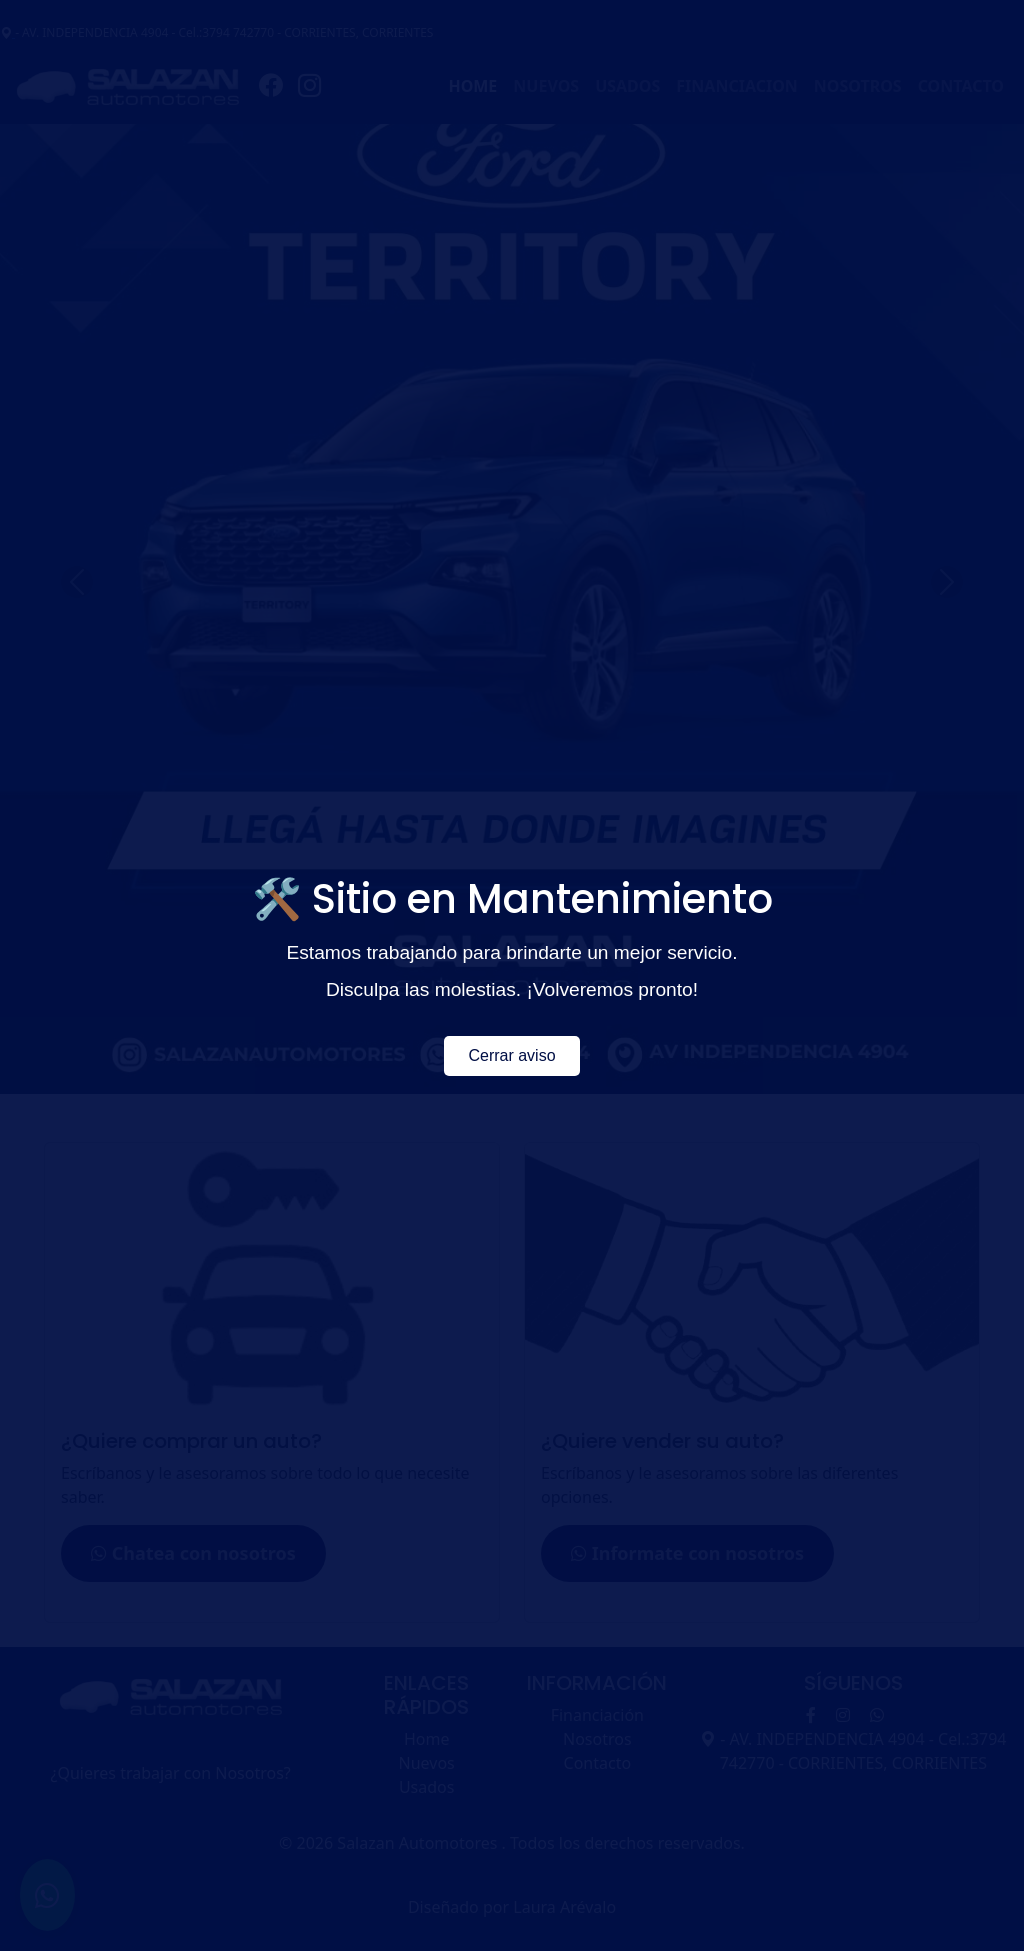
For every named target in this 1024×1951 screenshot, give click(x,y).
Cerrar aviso (511, 1055)
